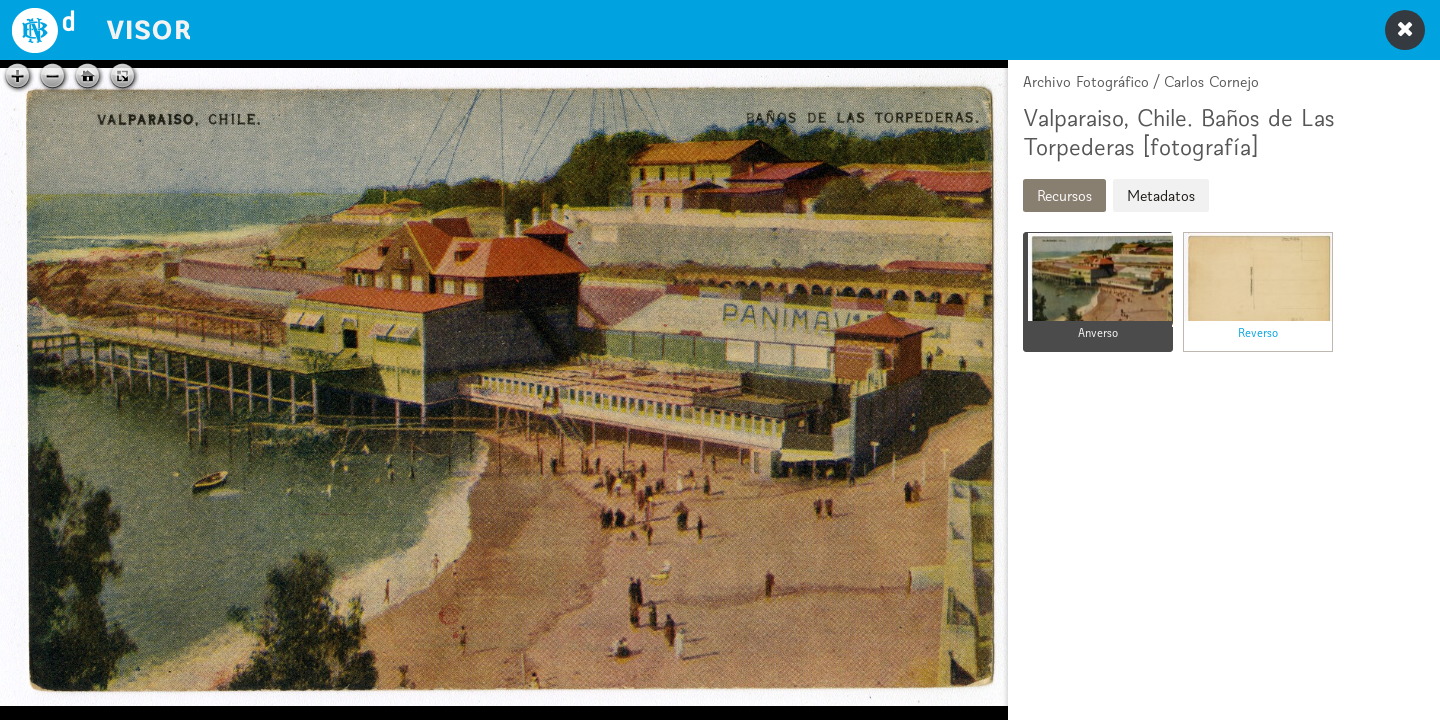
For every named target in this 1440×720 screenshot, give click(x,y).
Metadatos (1161, 195)
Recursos (1064, 195)
